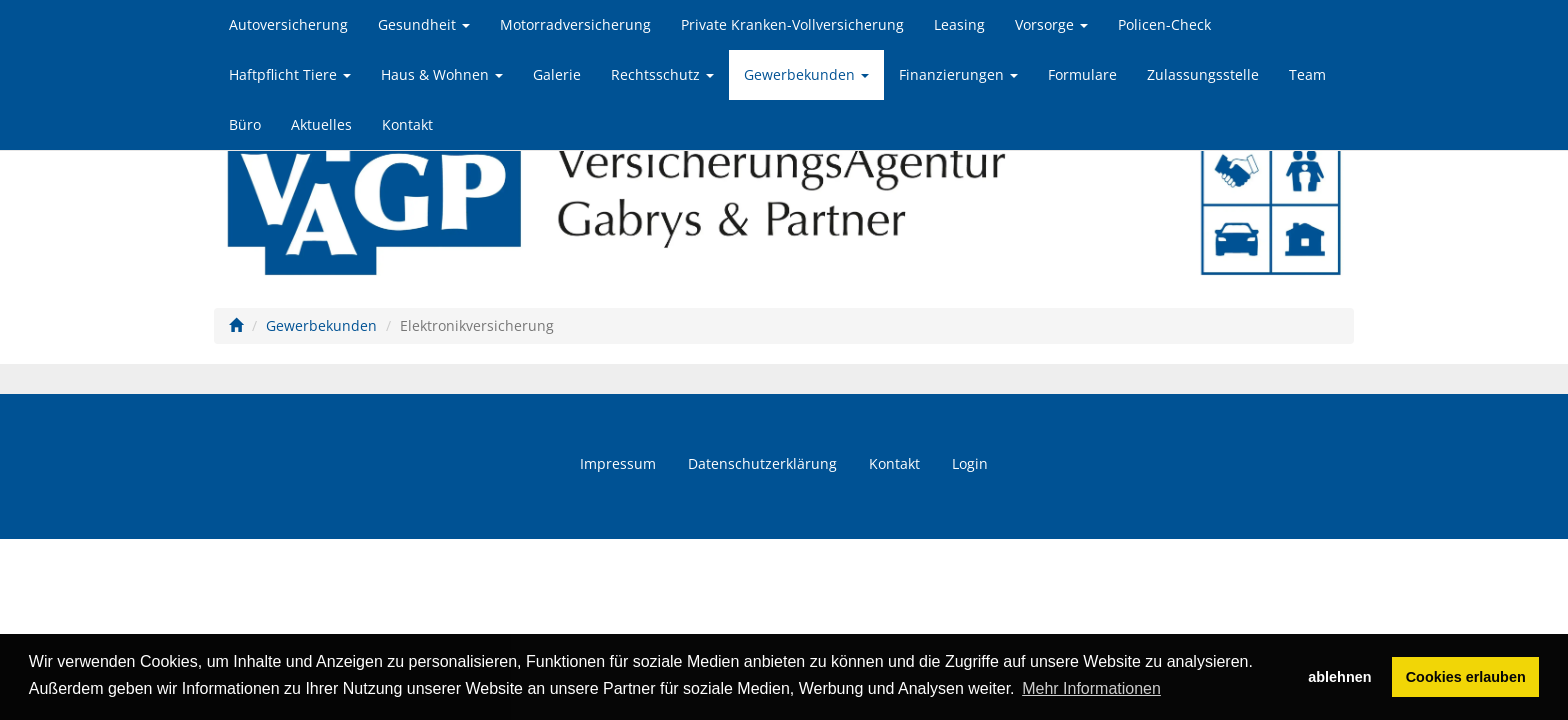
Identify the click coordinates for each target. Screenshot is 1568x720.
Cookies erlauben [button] (1466, 677)
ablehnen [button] (1339, 677)
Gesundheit (424, 24)
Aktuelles (321, 124)
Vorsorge (1051, 24)
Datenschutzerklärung (762, 463)
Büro (245, 124)
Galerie (557, 74)
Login (970, 463)
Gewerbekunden (806, 74)
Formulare (1082, 74)
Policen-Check (1164, 24)
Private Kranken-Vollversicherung (792, 24)
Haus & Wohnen (442, 74)
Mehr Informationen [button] (1091, 688)
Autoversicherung (288, 24)
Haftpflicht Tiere (290, 74)
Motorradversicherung (575, 24)
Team (1307, 74)
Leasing (959, 24)
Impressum (618, 463)
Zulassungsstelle (1203, 74)
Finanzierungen (958, 74)
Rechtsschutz (662, 74)
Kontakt (407, 124)
